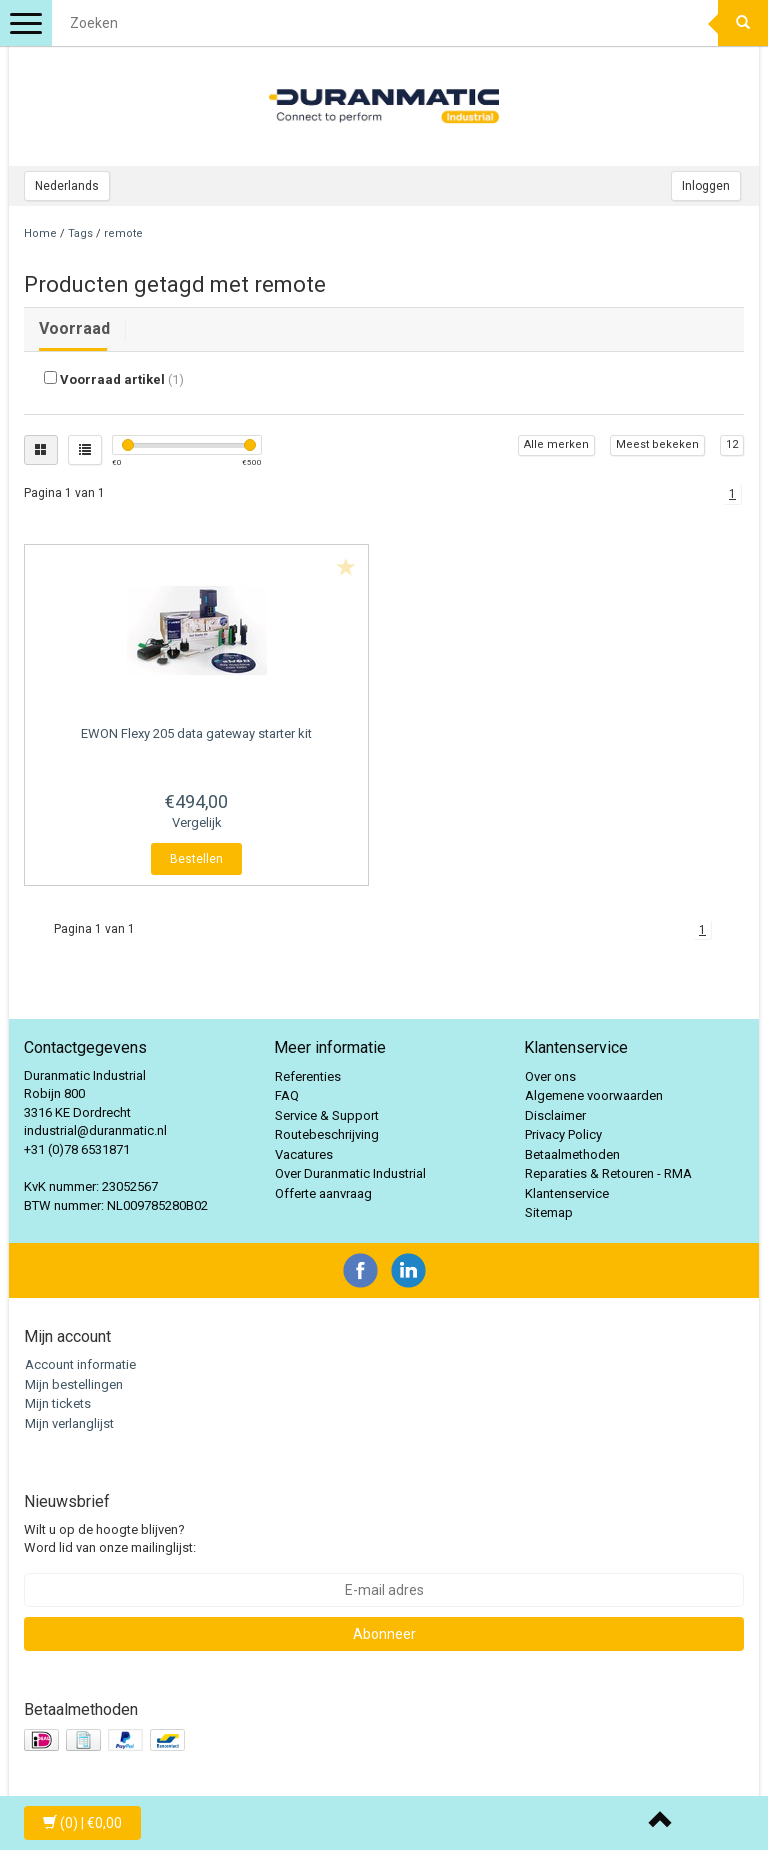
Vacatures (304, 1154)
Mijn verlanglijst (69, 1423)
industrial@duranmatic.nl (95, 1130)
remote (123, 233)
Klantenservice (567, 1193)
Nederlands (67, 186)
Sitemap (549, 1212)
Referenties (308, 1076)
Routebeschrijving (327, 1134)
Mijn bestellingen (74, 1384)
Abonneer (384, 1634)
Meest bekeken (657, 444)
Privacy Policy (563, 1134)
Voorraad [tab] (74, 328)
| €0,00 (82, 1823)
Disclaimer (555, 1115)
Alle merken (556, 444)
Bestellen (196, 859)
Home (40, 233)
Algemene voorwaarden (594, 1095)
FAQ (287, 1095)
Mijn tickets (58, 1403)
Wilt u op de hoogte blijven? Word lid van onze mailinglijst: (110, 1539)
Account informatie (80, 1364)
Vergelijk (197, 822)
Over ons (550, 1076)
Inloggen (706, 186)
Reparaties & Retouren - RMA (608, 1173)
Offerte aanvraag (323, 1193)
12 (732, 444)
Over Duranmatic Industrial (350, 1173)
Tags (80, 233)
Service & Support (327, 1115)
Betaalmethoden (572, 1154)
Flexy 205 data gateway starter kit (196, 733)
